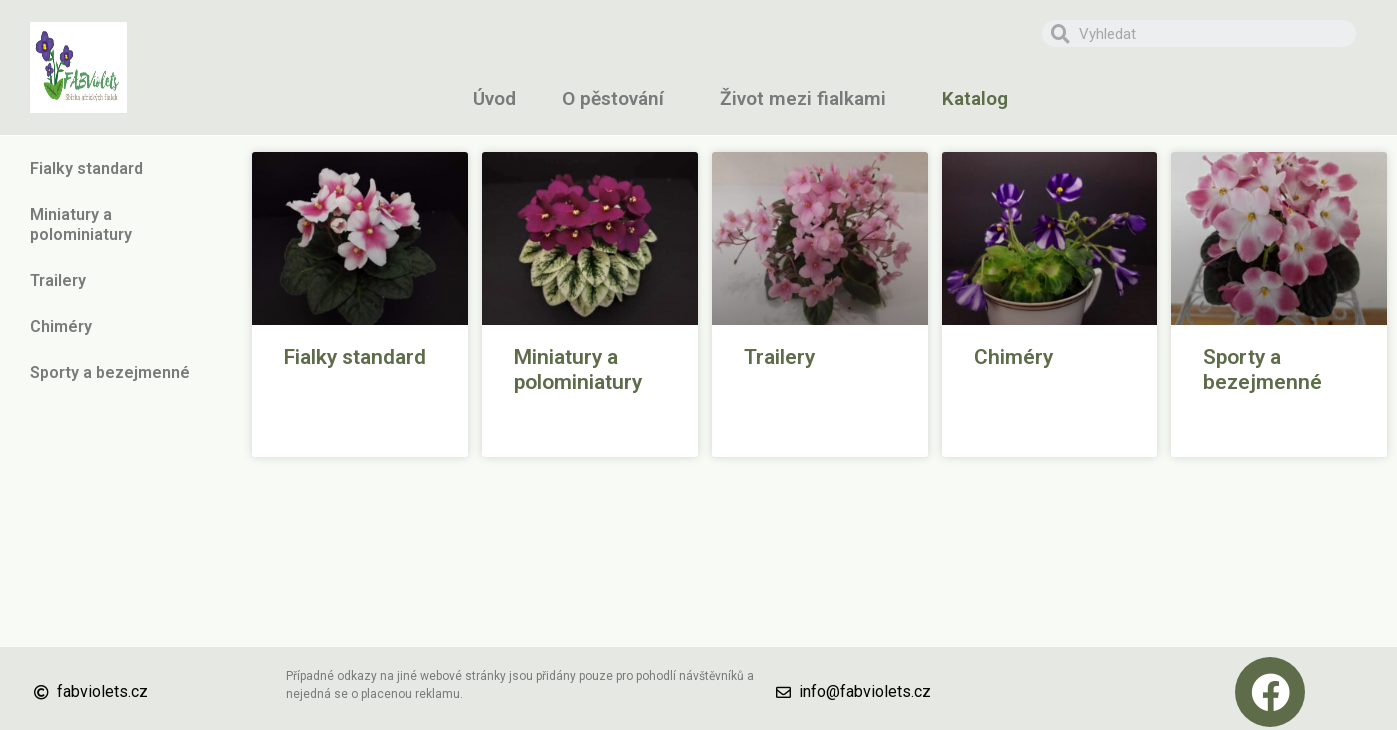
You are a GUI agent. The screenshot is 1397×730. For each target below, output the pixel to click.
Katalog (980, 98)
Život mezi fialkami (808, 98)
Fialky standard (91, 169)
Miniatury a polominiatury (121, 224)
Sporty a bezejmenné (110, 372)
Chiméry (66, 327)
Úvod (494, 98)
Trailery (58, 280)
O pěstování (618, 98)
